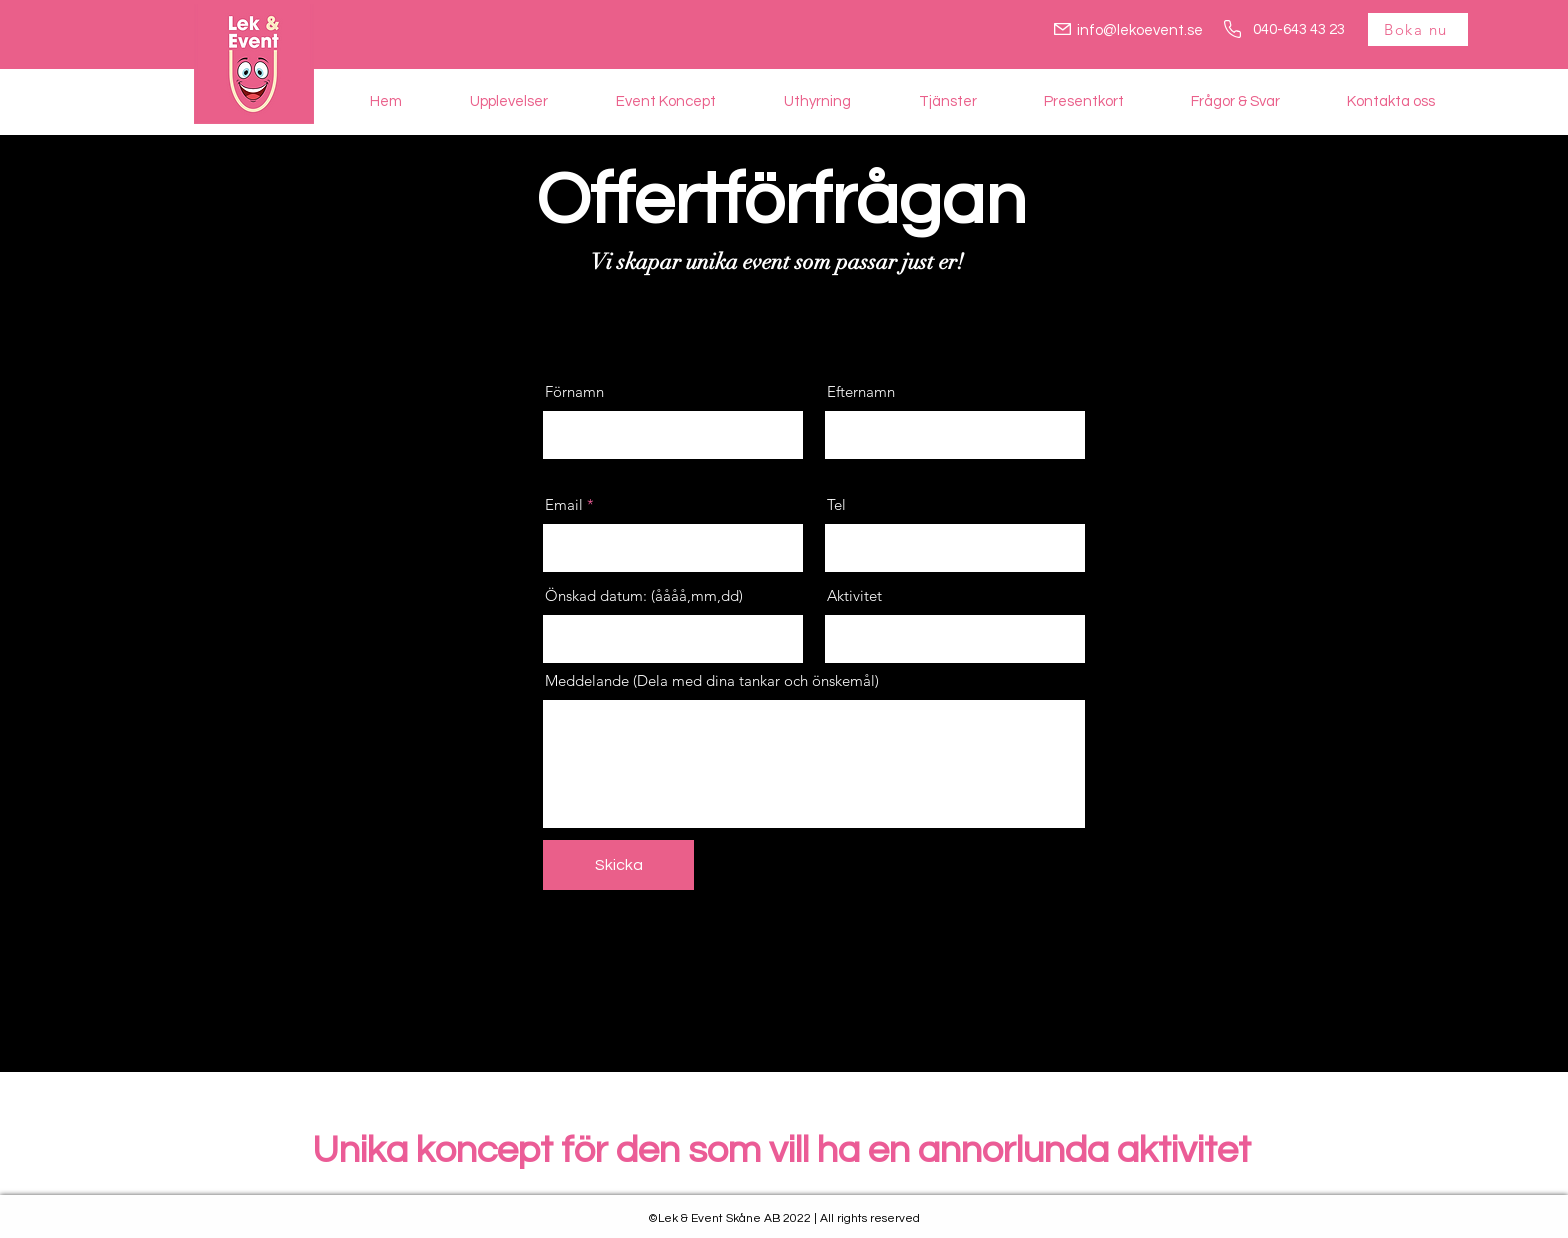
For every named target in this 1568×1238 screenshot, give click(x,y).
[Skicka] (618, 865)
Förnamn (574, 391)
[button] (509, 101)
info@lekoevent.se (1140, 30)
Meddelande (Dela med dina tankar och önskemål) (712, 680)
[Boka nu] (1418, 29)
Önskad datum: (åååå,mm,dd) (644, 595)
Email (564, 504)
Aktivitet (854, 595)
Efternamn (861, 391)
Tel (836, 504)
